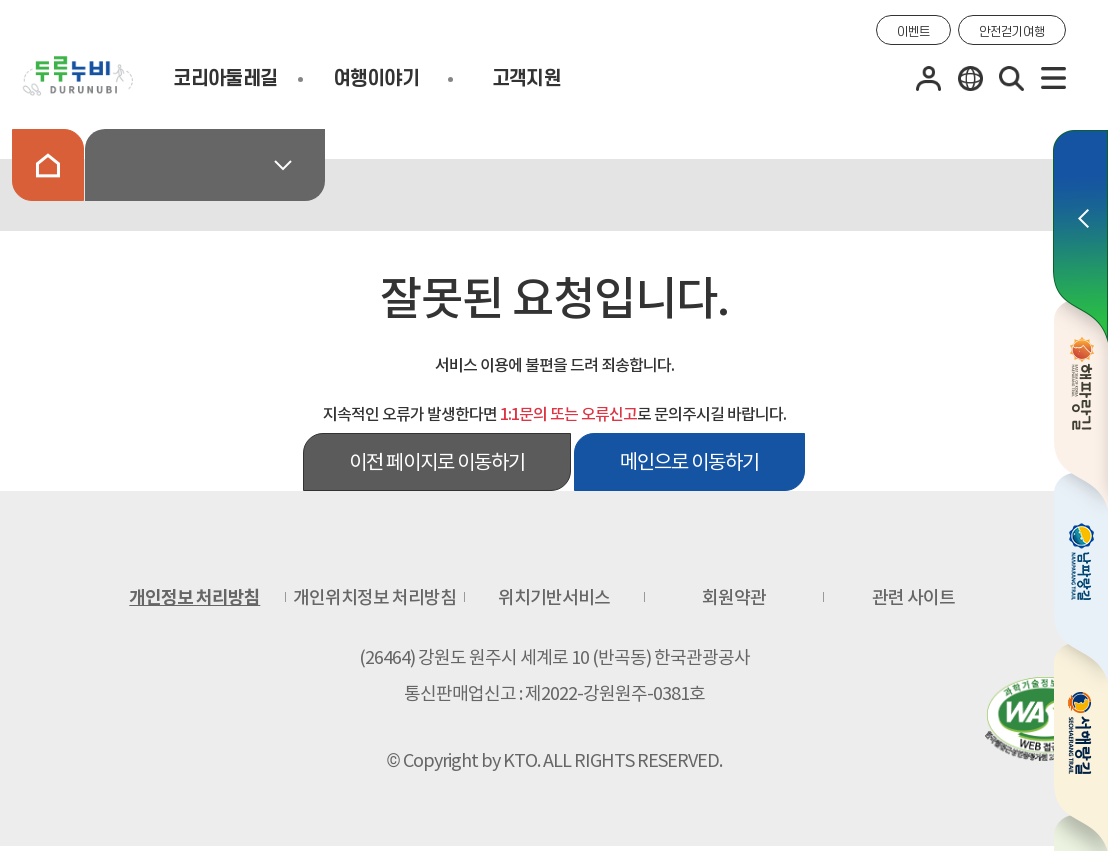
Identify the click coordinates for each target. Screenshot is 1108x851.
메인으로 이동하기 (689, 462)
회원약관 (734, 597)
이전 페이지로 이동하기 (437, 462)
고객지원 (526, 79)
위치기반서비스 (554, 597)
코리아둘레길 (225, 79)
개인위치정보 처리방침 (374, 597)
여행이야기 (376, 79)
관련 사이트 (913, 597)
